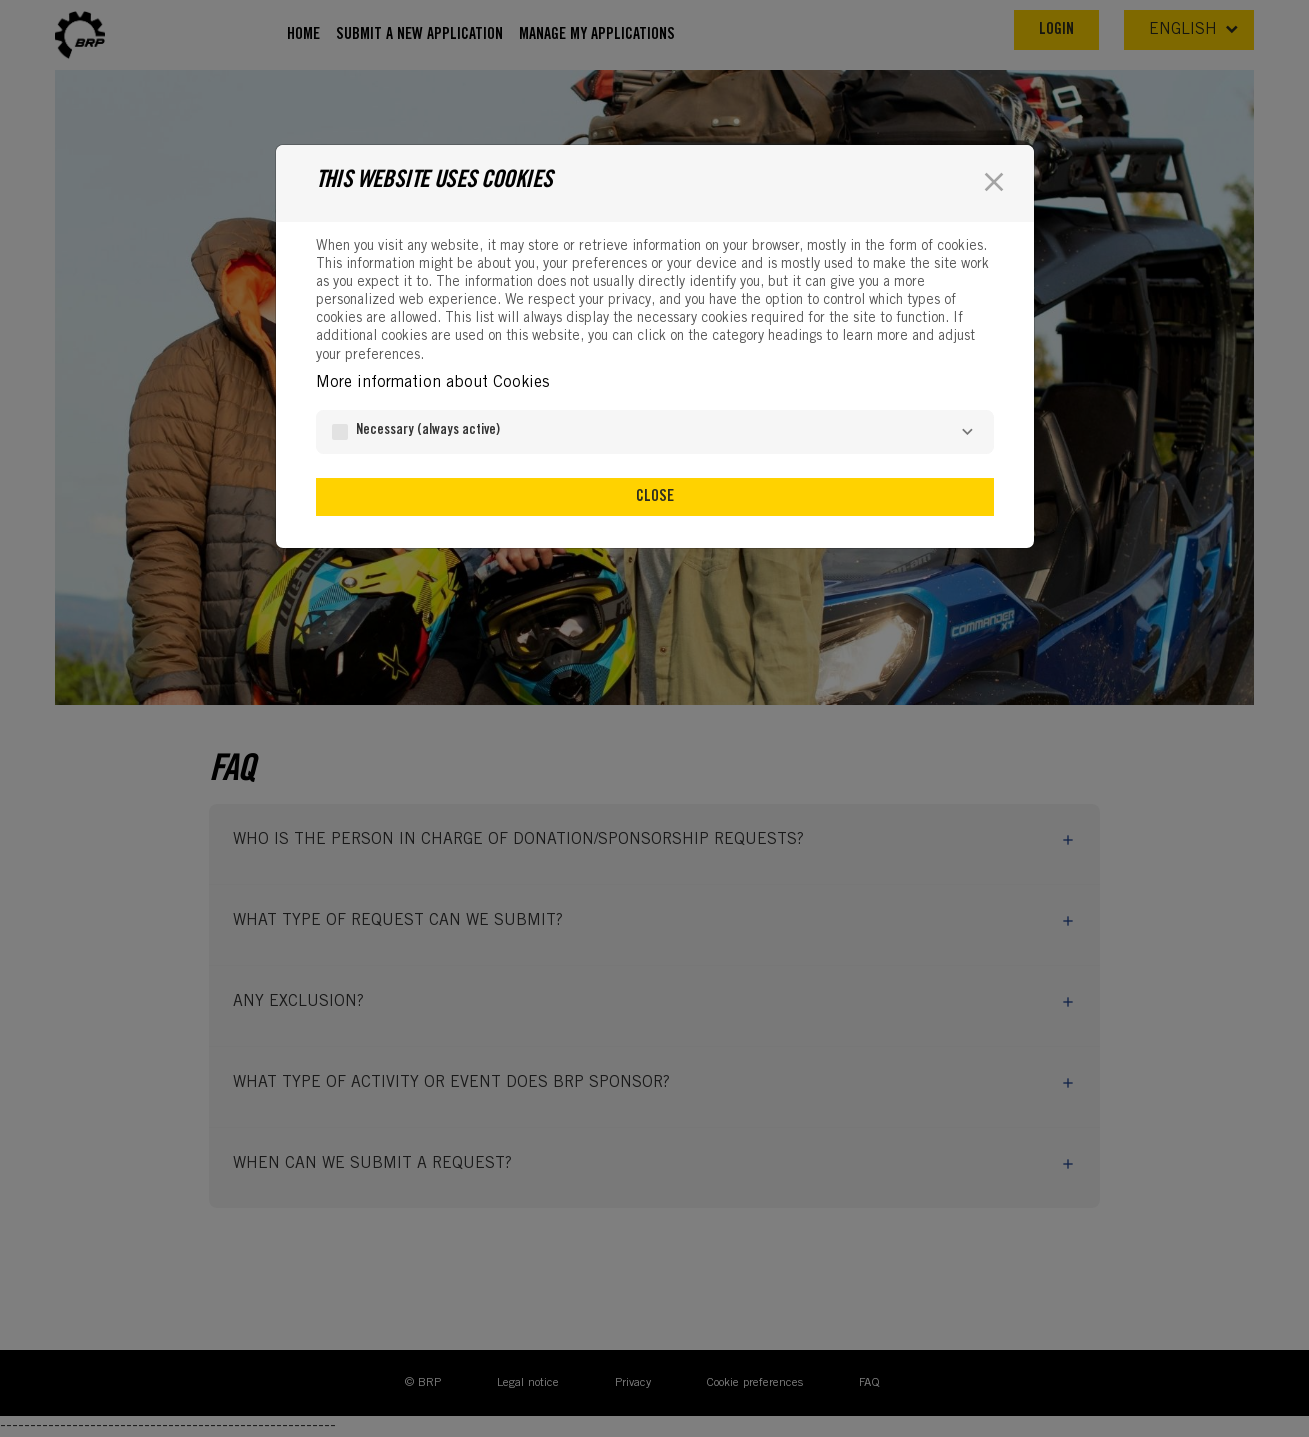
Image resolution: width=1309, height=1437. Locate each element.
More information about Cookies (432, 383)
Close (655, 497)
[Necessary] (968, 432)
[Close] (994, 182)
